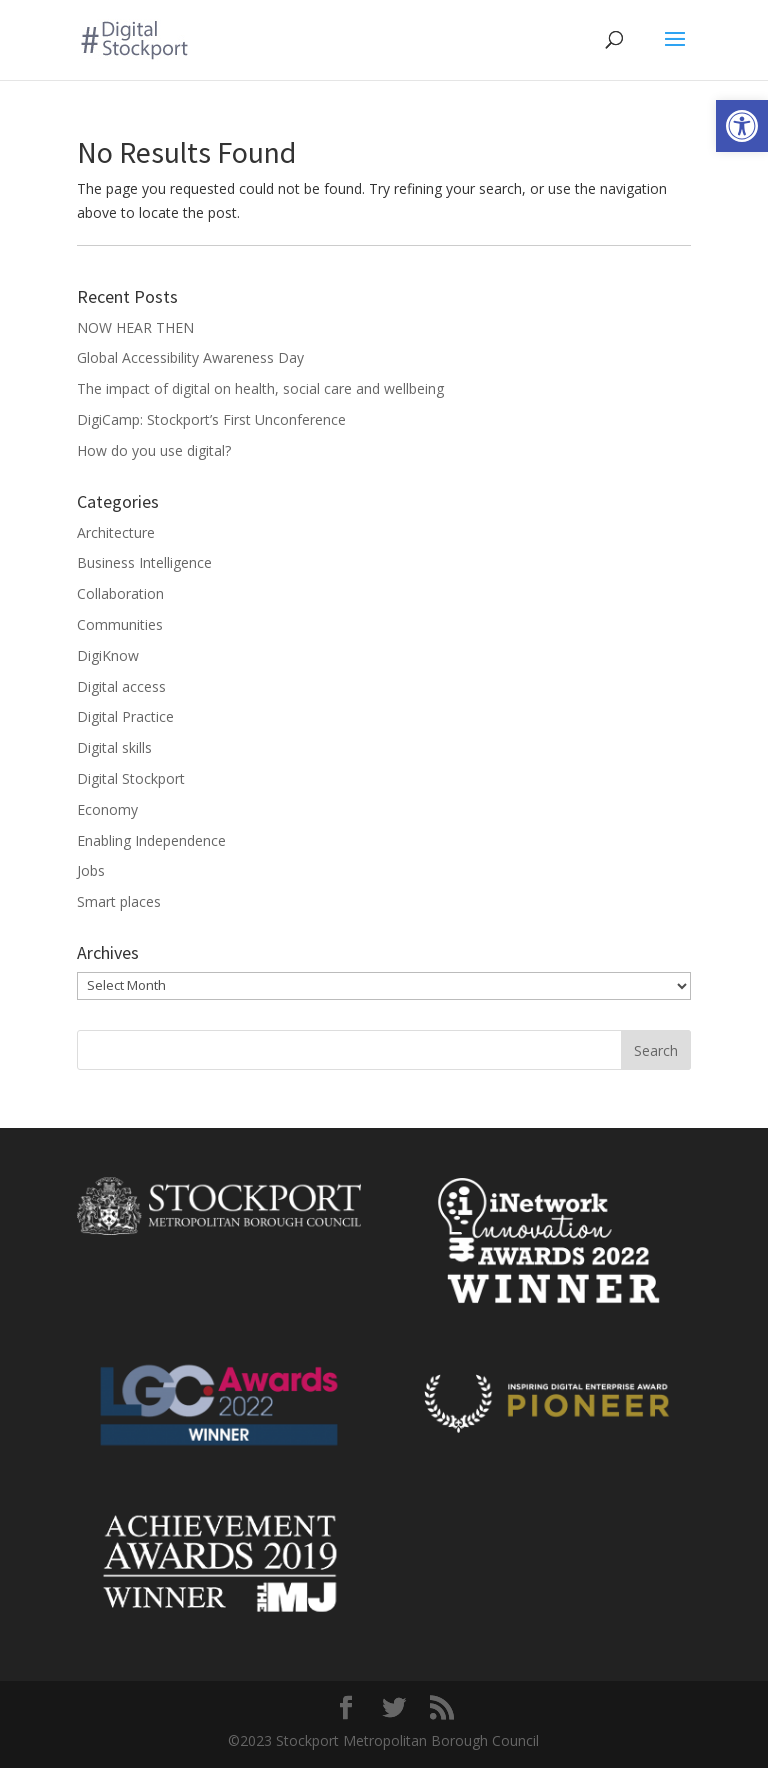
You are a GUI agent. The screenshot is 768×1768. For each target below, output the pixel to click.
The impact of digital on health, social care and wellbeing (260, 388)
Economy (107, 809)
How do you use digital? (154, 450)
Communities (120, 624)
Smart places (119, 901)
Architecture (116, 532)
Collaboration (120, 593)
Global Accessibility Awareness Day (190, 357)
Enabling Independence (151, 840)
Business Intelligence (144, 562)
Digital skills (114, 747)
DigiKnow (108, 655)
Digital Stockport (131, 778)
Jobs (91, 870)
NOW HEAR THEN (135, 327)
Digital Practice (125, 716)
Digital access (121, 686)
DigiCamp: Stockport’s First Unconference (211, 419)
